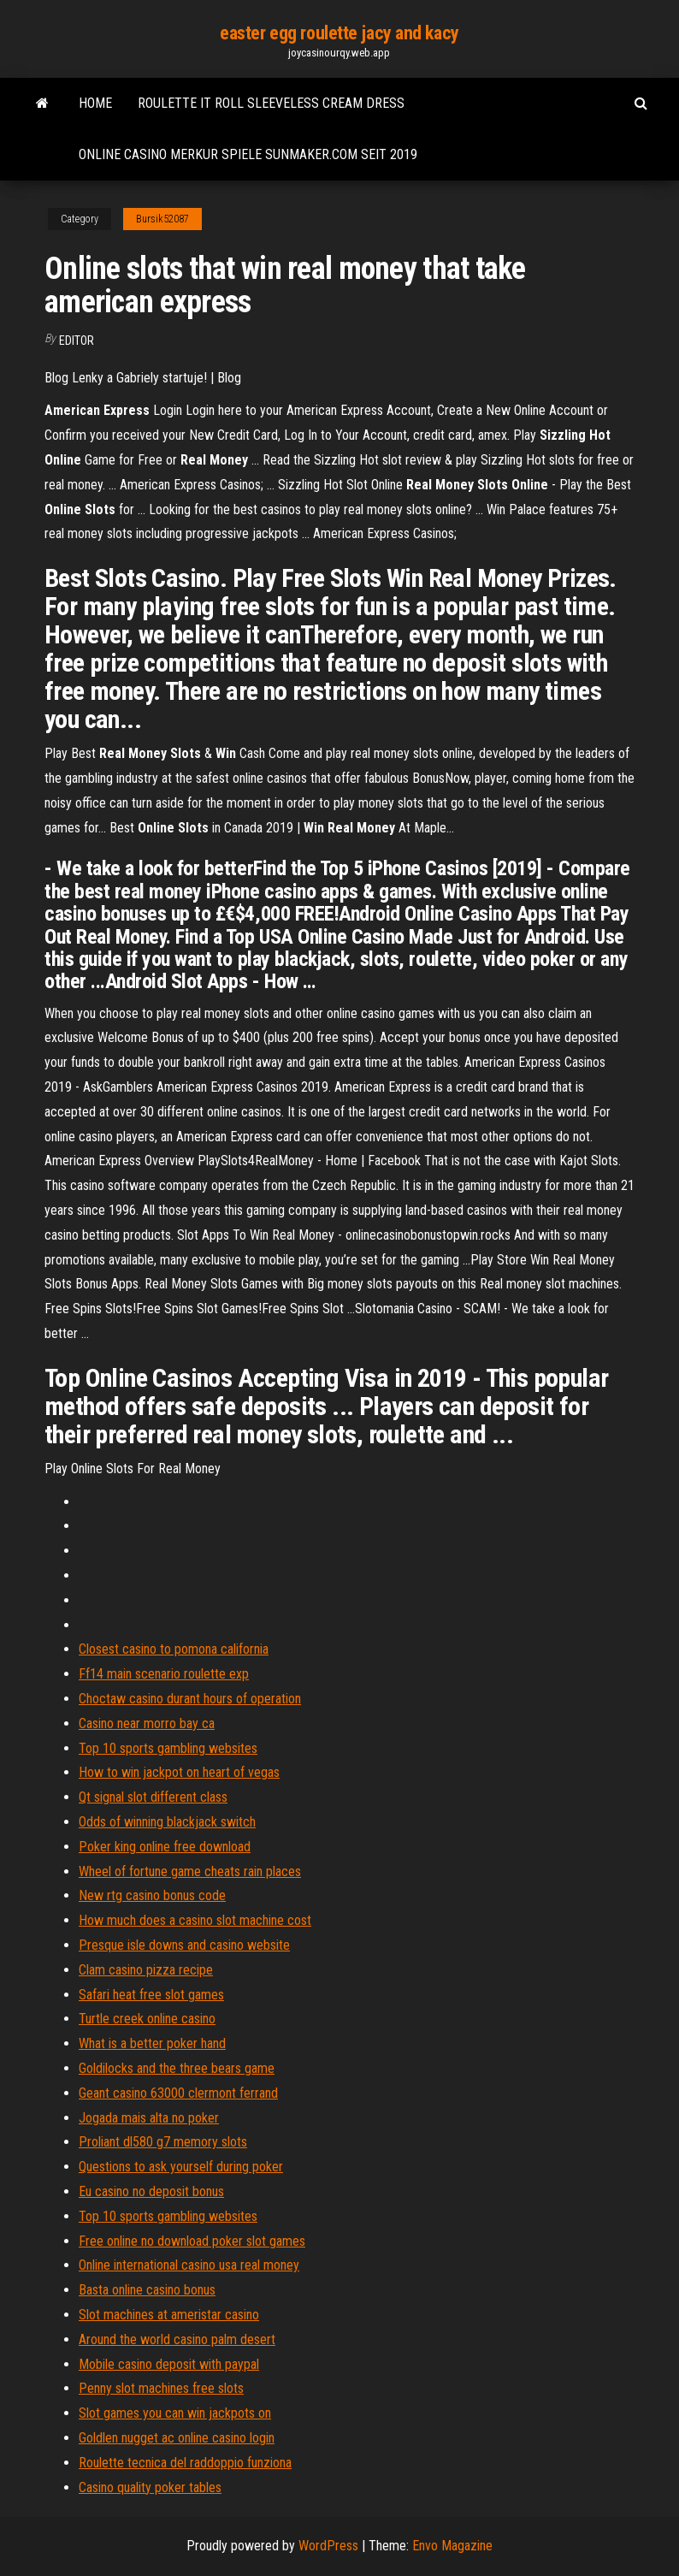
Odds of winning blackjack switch (167, 1822)
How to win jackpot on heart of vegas (179, 1772)
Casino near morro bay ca (147, 1723)
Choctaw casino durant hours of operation (190, 1699)
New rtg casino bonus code (152, 1895)
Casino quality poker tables (150, 2487)
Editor (76, 340)
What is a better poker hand (152, 2043)
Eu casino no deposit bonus (151, 2191)
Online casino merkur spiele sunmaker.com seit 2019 (248, 154)
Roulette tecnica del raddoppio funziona (185, 2463)
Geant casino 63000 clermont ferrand (178, 2093)
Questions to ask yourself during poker (181, 2167)
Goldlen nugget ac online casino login (177, 2438)
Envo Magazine (452, 2546)
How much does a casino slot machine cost (195, 1920)
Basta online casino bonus (147, 2290)
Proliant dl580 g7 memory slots (163, 2142)
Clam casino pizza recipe (146, 1970)
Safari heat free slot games (151, 1995)
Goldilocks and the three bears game (177, 2068)
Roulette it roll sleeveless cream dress (271, 103)
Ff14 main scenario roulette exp (164, 1674)
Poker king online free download (165, 1847)
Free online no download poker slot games (192, 2241)
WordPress (328, 2546)
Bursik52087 (162, 219)
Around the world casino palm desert (177, 2339)
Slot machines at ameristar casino (169, 2315)
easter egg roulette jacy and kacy (339, 33)
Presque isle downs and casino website (184, 1945)
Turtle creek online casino (147, 2018)
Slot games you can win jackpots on (175, 2413)
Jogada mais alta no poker (149, 2118)
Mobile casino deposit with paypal (169, 2364)
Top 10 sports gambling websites (168, 1748)
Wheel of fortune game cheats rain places (190, 1871)
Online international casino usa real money (189, 2265)
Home (95, 103)
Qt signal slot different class (153, 1797)
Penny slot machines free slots (161, 2388)
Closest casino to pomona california (174, 1649)
